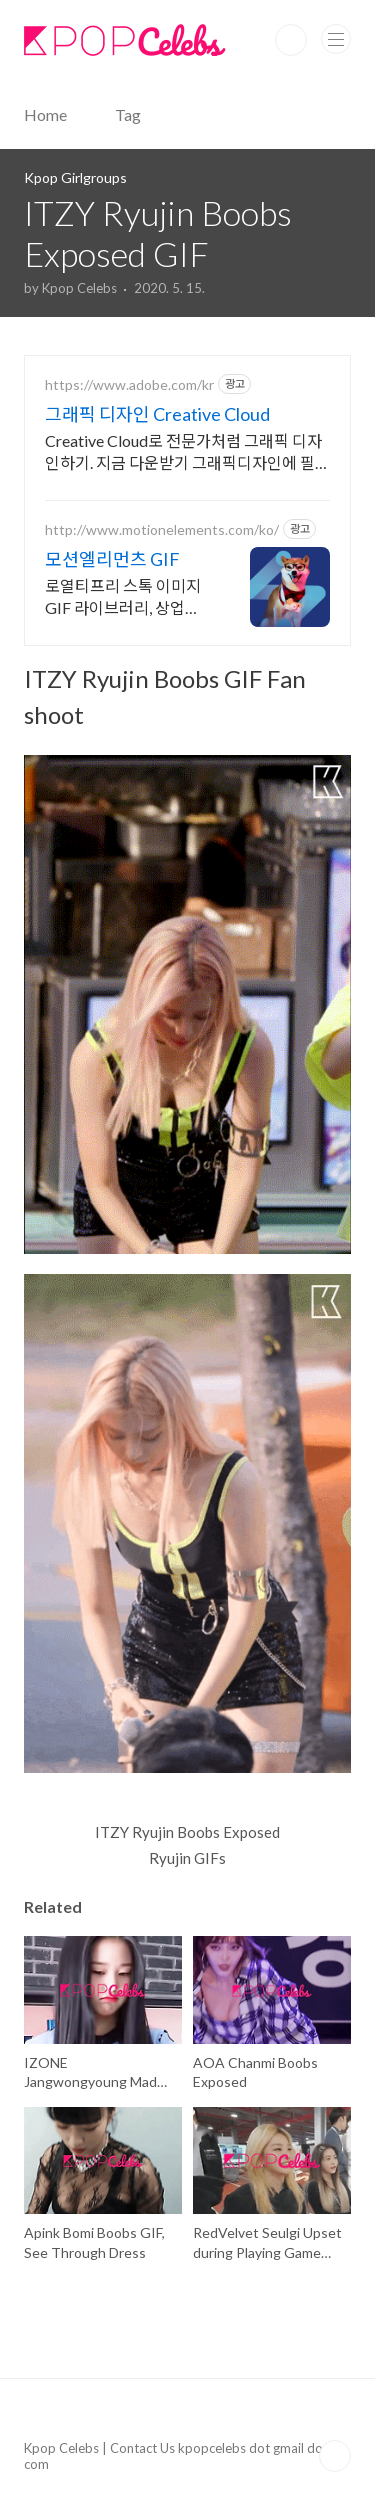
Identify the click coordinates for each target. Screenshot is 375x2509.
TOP (335, 2456)
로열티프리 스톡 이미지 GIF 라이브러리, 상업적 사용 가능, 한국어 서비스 (126, 597)
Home (45, 114)
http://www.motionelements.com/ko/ (162, 529)
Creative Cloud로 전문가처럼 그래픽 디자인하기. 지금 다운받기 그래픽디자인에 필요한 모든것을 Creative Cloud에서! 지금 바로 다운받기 (187, 452)
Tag (128, 114)
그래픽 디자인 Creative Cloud (157, 414)
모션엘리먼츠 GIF (112, 559)
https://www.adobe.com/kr (129, 384)
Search (291, 40)
